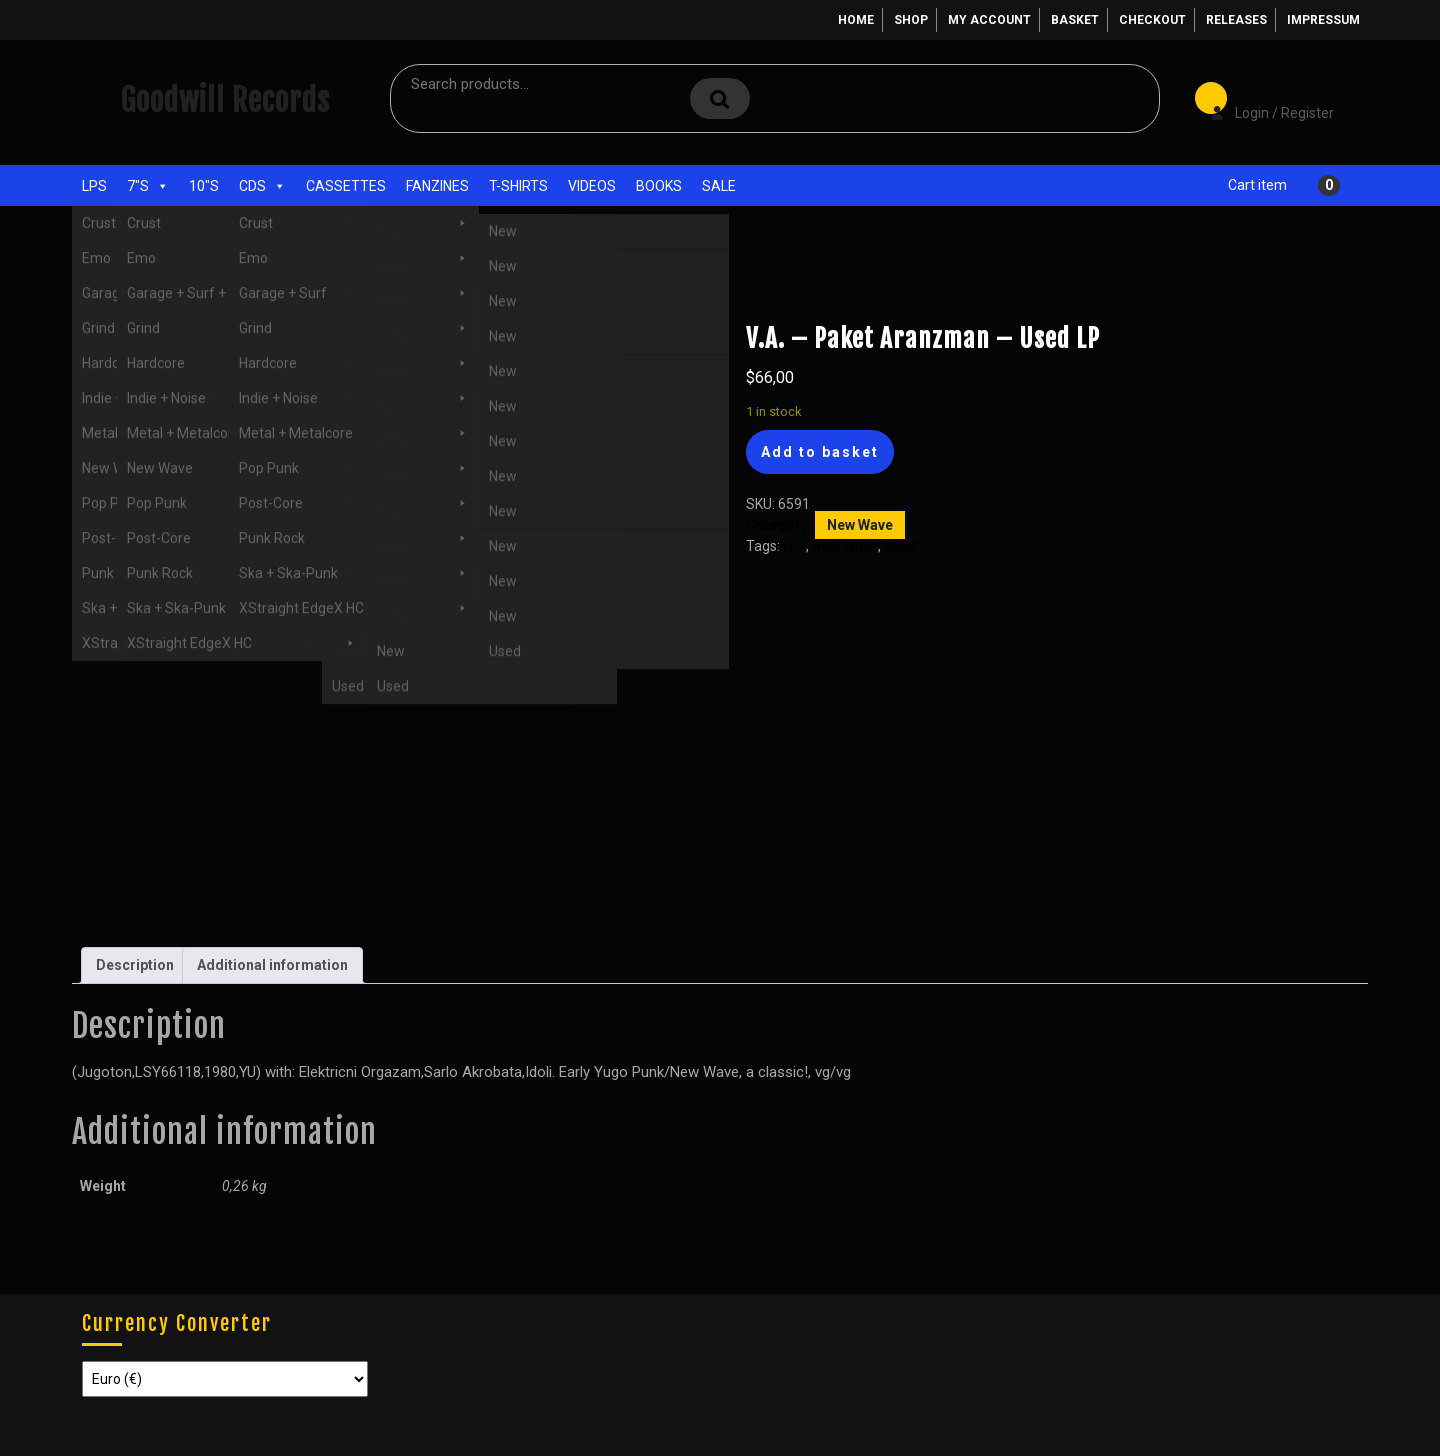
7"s (148, 186)
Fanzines (437, 186)
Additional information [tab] (272, 965)
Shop (911, 20)
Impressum (1323, 20)
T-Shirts (518, 186)
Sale (719, 186)
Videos (592, 186)
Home (856, 20)
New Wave (262, 288)
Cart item (1257, 185)
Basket (1075, 20)
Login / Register (1262, 99)
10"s (204, 186)
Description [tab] (135, 965)
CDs (262, 186)
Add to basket (820, 452)
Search (720, 98)
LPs (94, 186)
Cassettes (346, 186)
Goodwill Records (225, 100)
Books (659, 186)
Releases (1236, 20)
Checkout (1152, 20)
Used (174, 288)
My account (989, 20)
